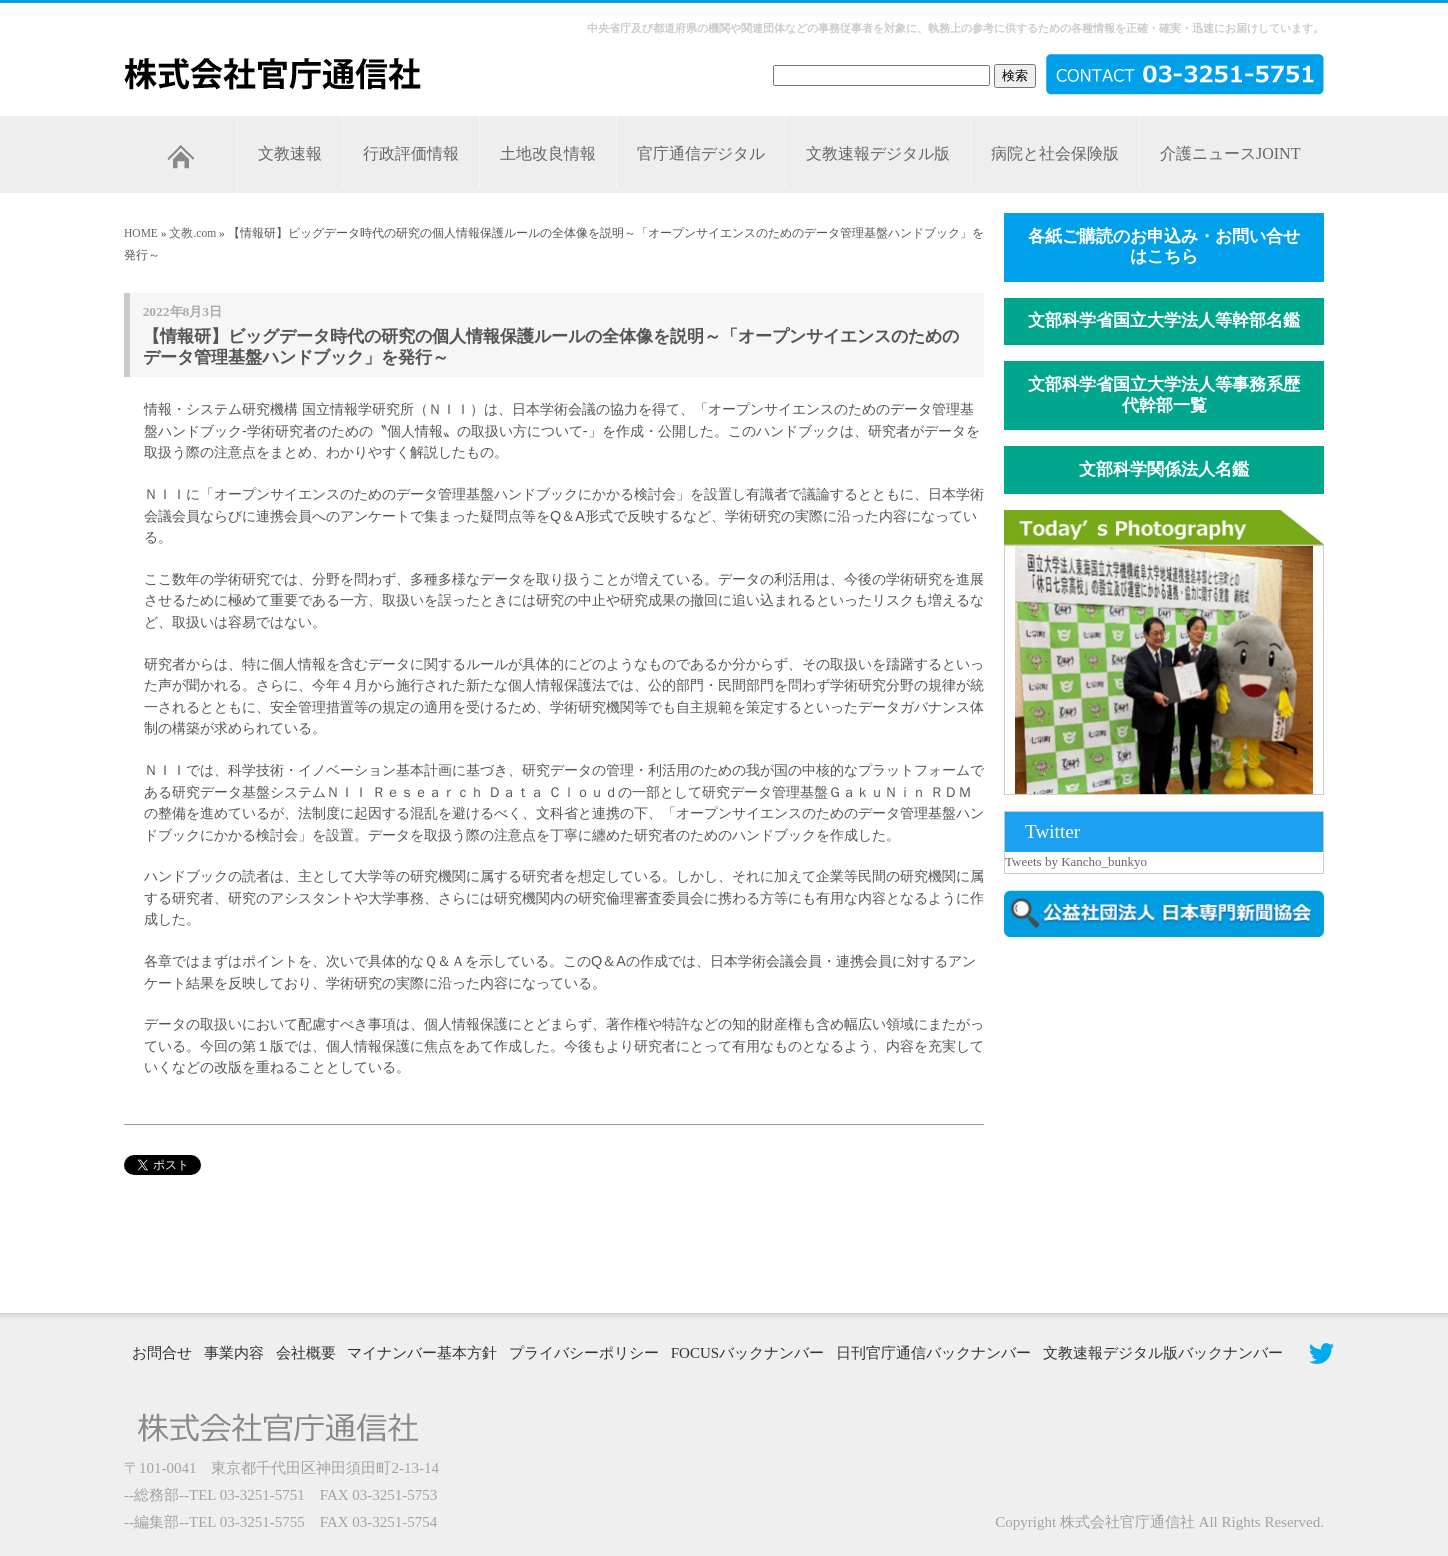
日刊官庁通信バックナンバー (933, 1353)
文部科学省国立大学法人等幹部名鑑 (1164, 320)
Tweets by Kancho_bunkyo (1076, 861)
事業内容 (234, 1353)
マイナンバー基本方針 (422, 1353)
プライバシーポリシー (584, 1353)
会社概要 (306, 1353)
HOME (141, 233)
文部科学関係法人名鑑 (1164, 469)
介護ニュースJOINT (1230, 153)
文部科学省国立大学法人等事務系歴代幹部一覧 (1164, 395)
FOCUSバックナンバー (747, 1353)
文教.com (192, 233)
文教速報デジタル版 (878, 153)
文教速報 (290, 153)
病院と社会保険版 (1055, 153)
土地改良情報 (548, 153)
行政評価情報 (411, 153)
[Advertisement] (1174, 1123)
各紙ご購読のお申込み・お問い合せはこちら (1164, 247)
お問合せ (162, 1353)
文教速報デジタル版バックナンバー (1163, 1353)
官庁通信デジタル (701, 153)
